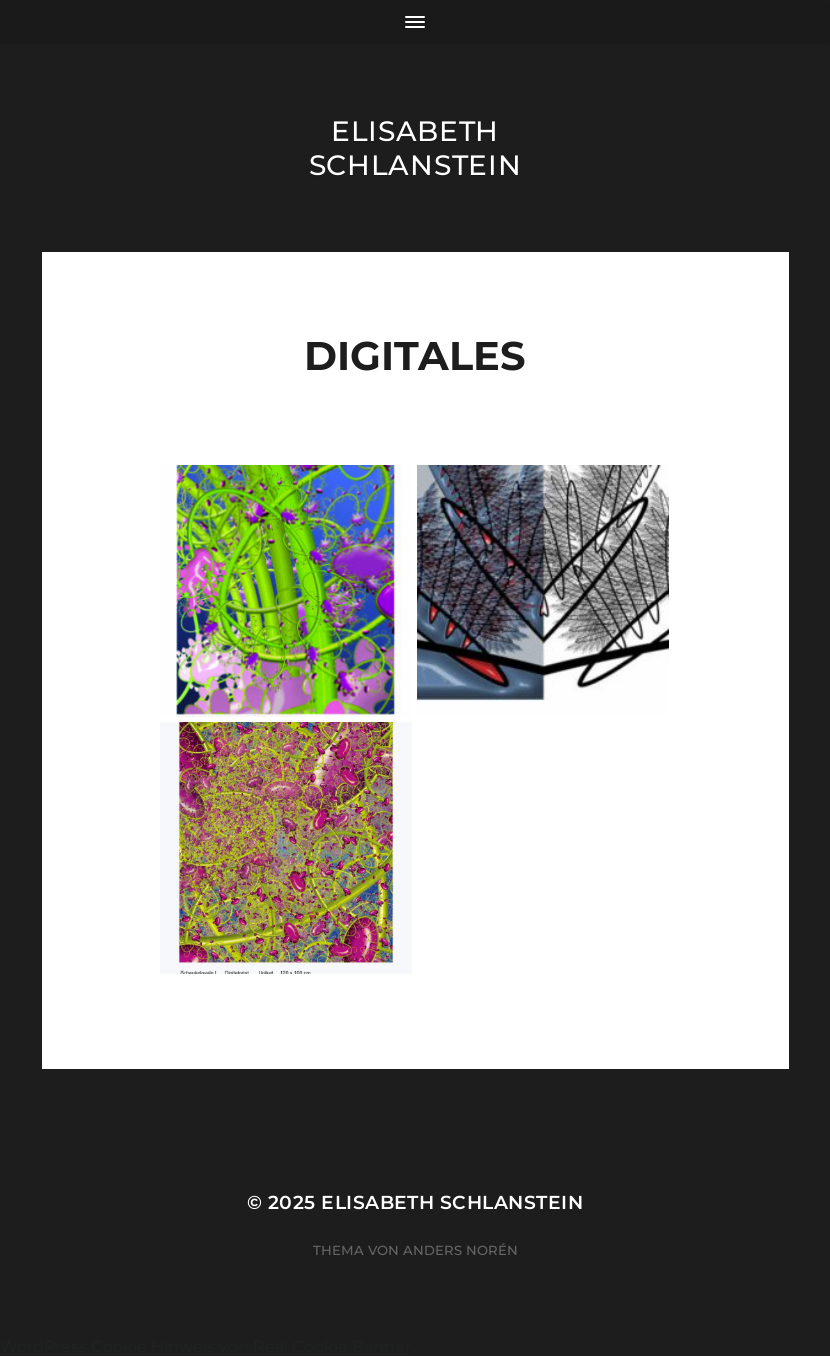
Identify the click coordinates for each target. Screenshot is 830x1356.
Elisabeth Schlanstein (415, 148)
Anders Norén (460, 1250)
